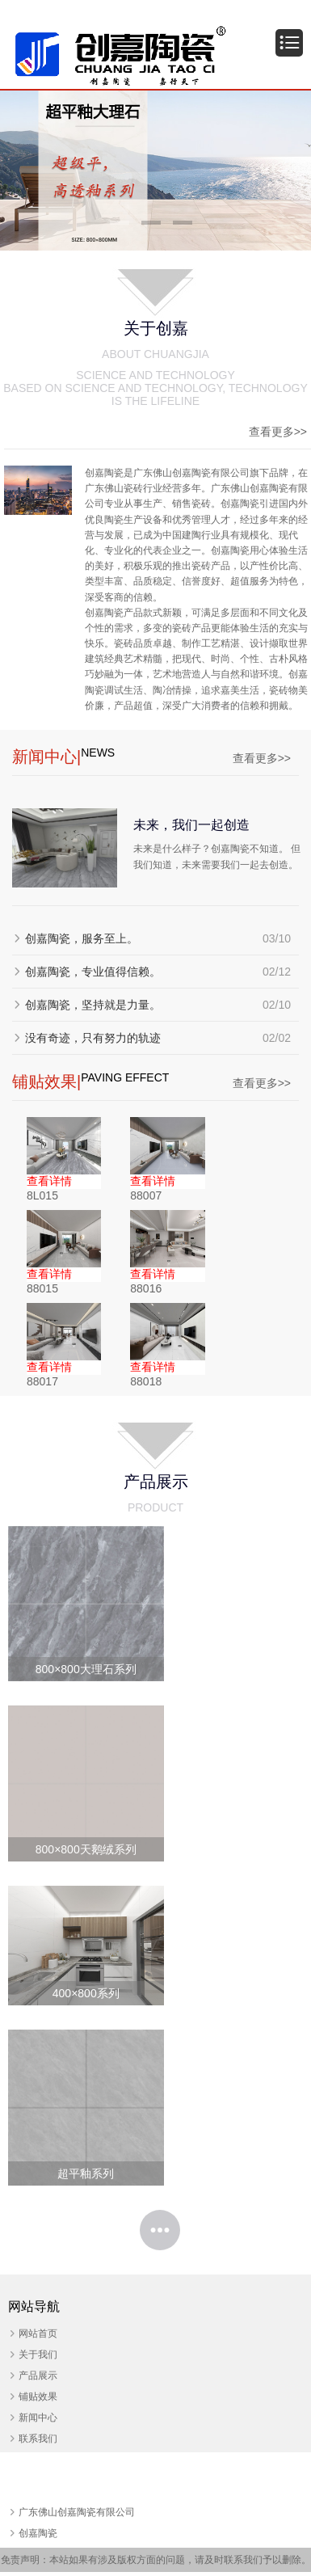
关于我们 (38, 2354)
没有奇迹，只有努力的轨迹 (93, 1037)
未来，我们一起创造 (191, 824)
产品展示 (38, 2375)
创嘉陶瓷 (38, 2533)
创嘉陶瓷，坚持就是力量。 (93, 1004)
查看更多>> (278, 431)
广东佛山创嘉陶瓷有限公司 (77, 2512)
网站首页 (38, 2333)
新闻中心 (38, 2417)
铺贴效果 (38, 2396)
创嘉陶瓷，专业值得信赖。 (93, 971)
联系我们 (38, 2438)
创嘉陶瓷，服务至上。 (81, 938)
